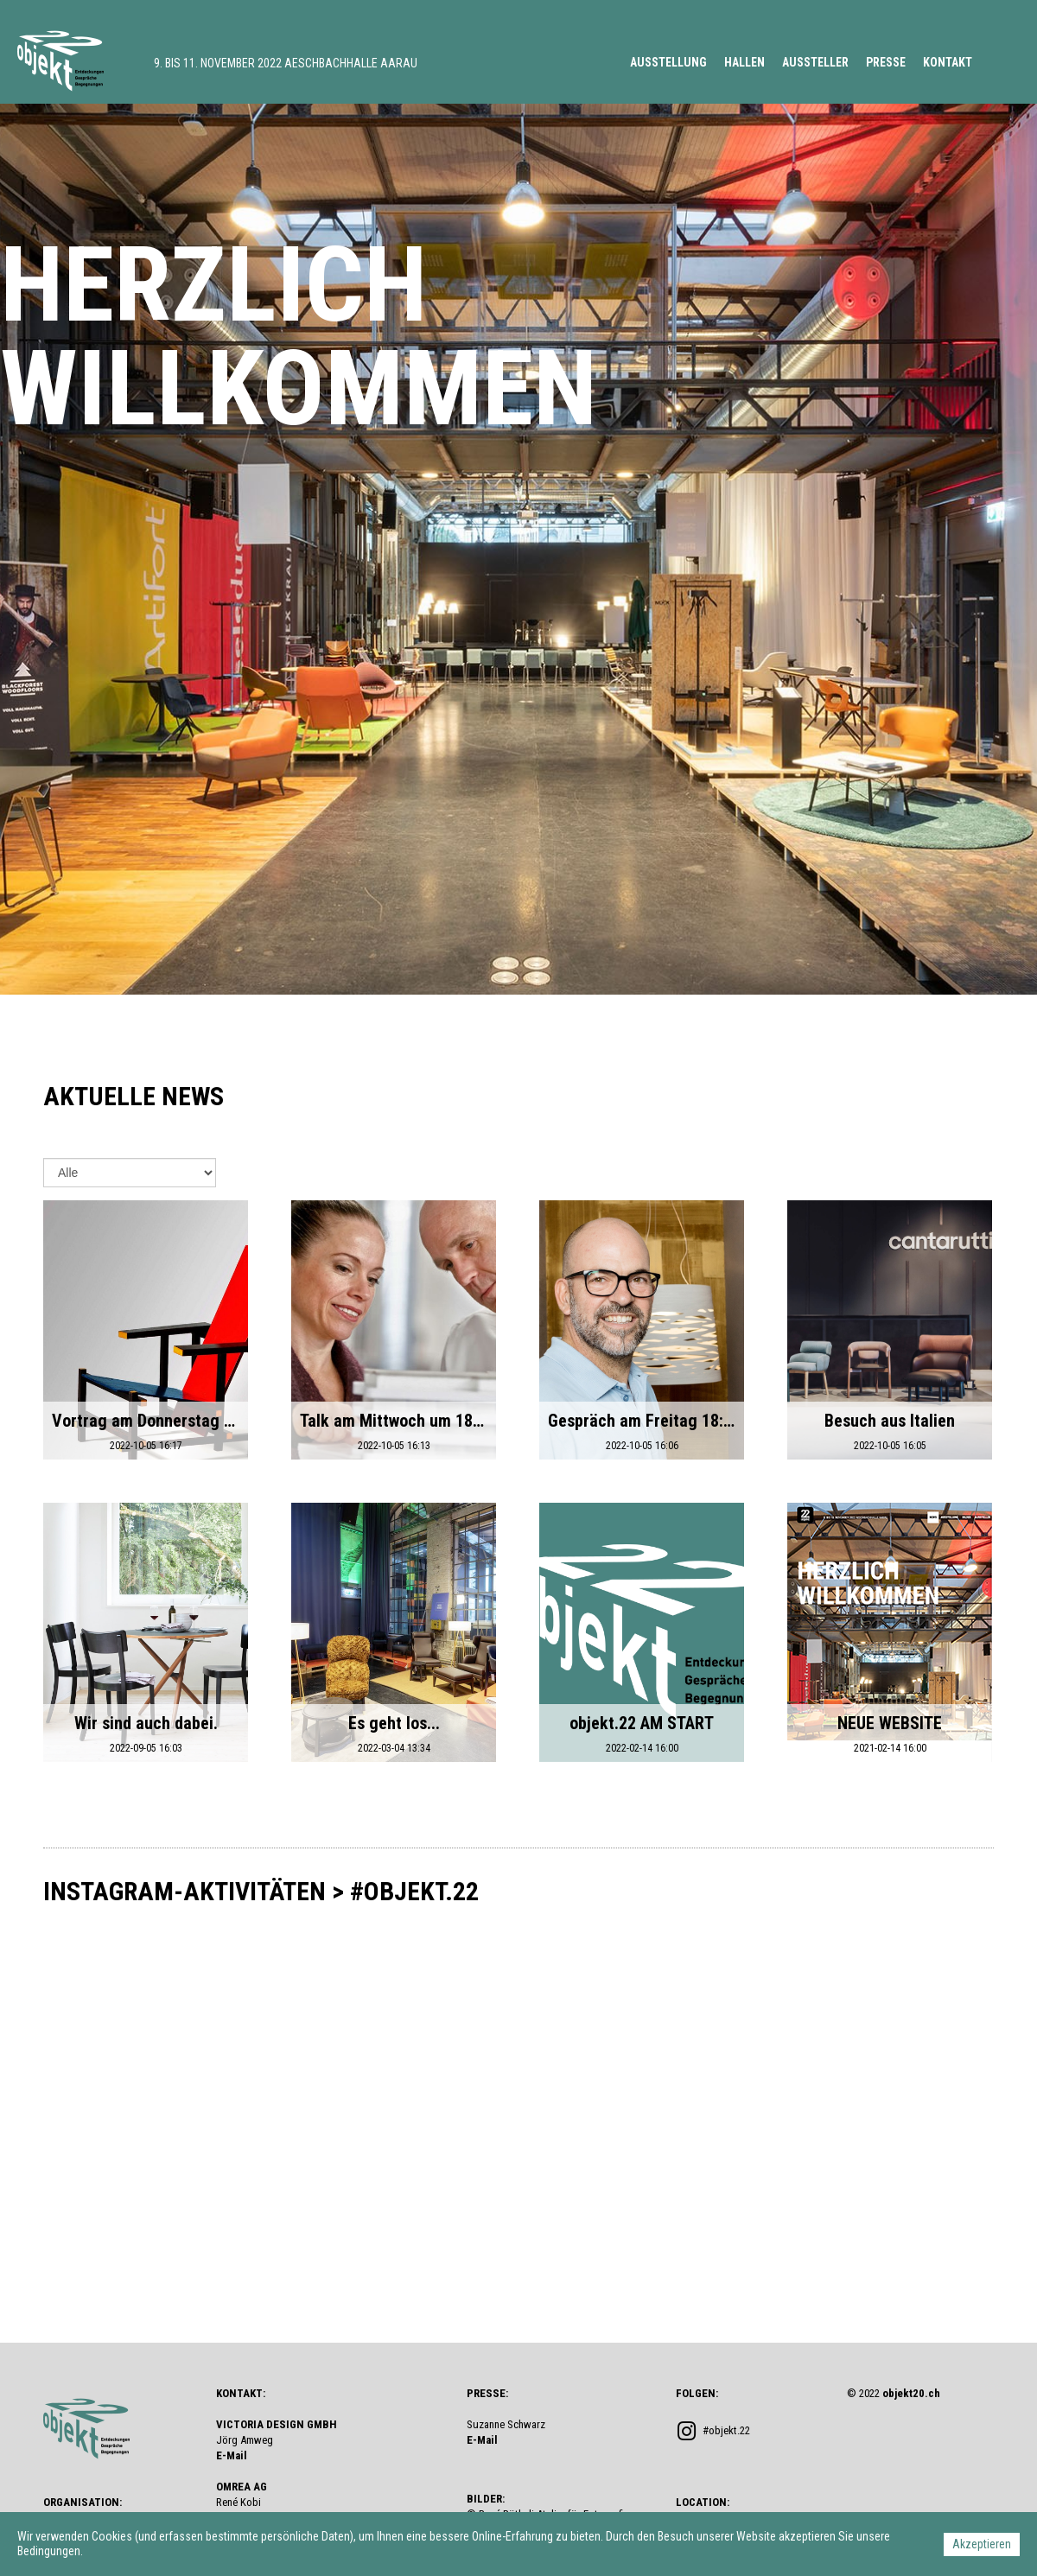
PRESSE (886, 62)
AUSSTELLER (815, 62)
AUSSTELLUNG (668, 62)
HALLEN (744, 62)
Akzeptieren (981, 2544)
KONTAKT (947, 62)
